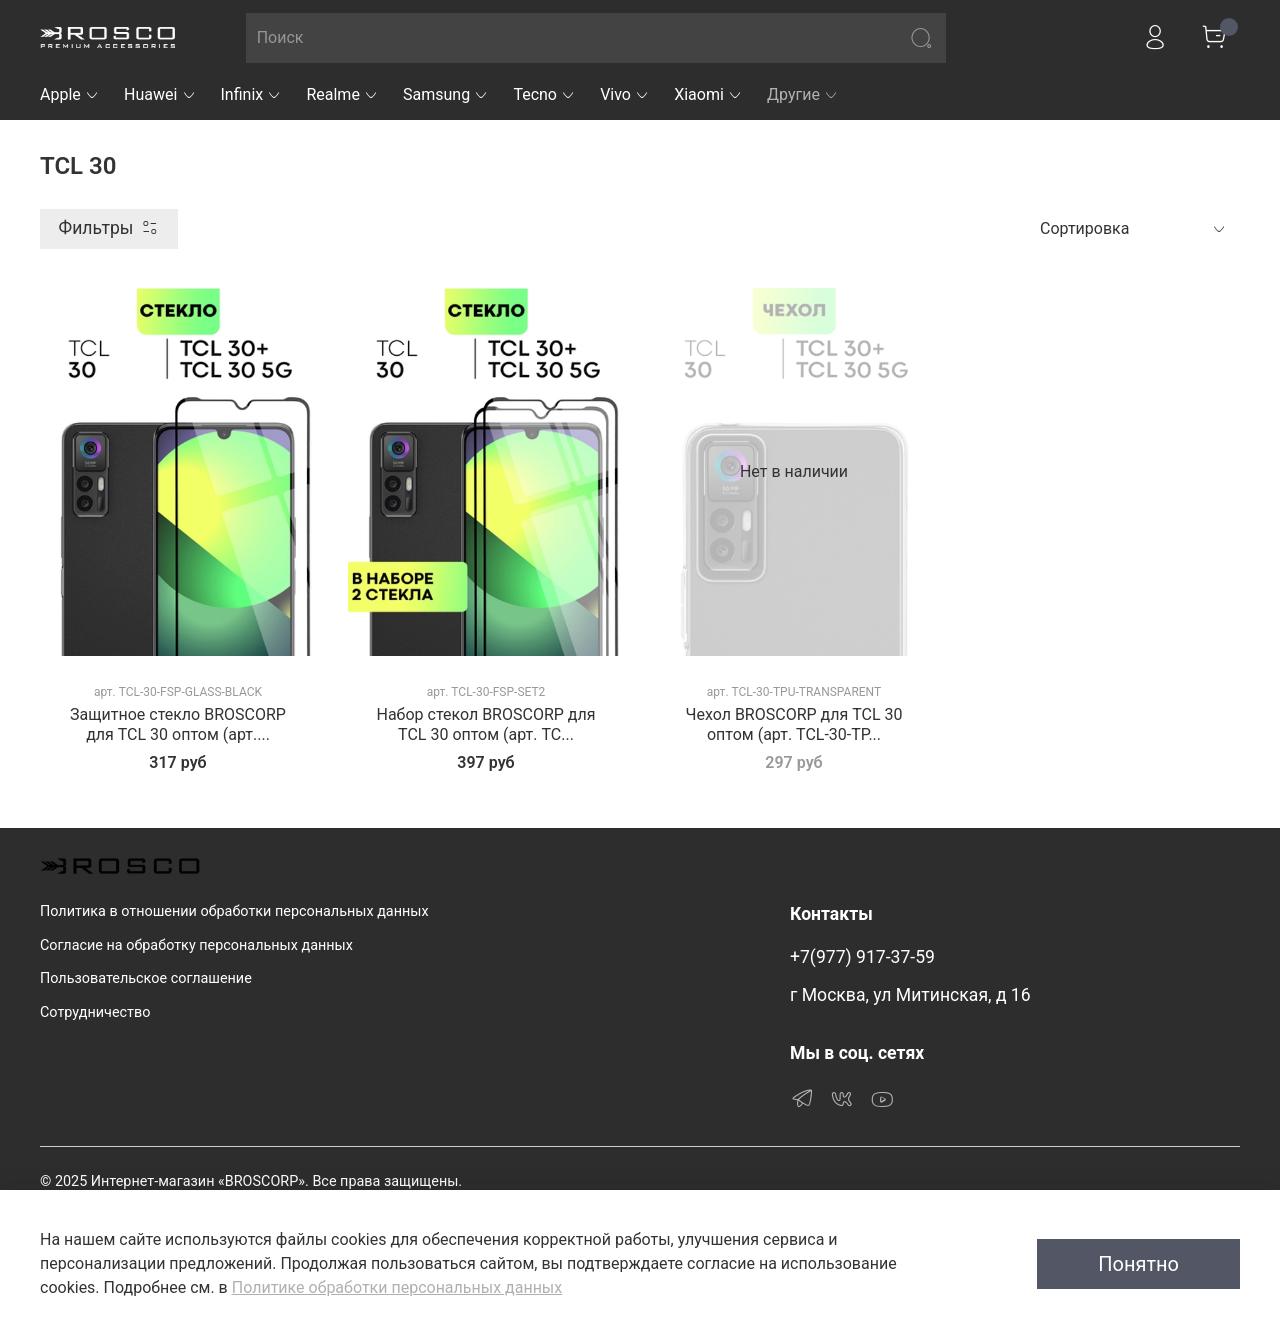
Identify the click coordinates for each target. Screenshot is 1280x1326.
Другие (803, 94)
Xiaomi (708, 94)
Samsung (446, 94)
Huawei (160, 94)
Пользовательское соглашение (146, 978)
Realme (342, 94)
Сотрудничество (95, 1012)
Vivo (625, 94)
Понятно (1138, 1264)
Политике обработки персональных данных (397, 1287)
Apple (70, 94)
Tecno (544, 94)
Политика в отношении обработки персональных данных (234, 911)
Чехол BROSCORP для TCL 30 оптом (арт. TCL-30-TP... (793, 724)
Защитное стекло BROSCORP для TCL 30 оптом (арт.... (178, 724)
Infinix (252, 94)
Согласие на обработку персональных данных (196, 945)
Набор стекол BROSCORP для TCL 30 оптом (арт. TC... (485, 724)
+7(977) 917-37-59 (862, 957)
